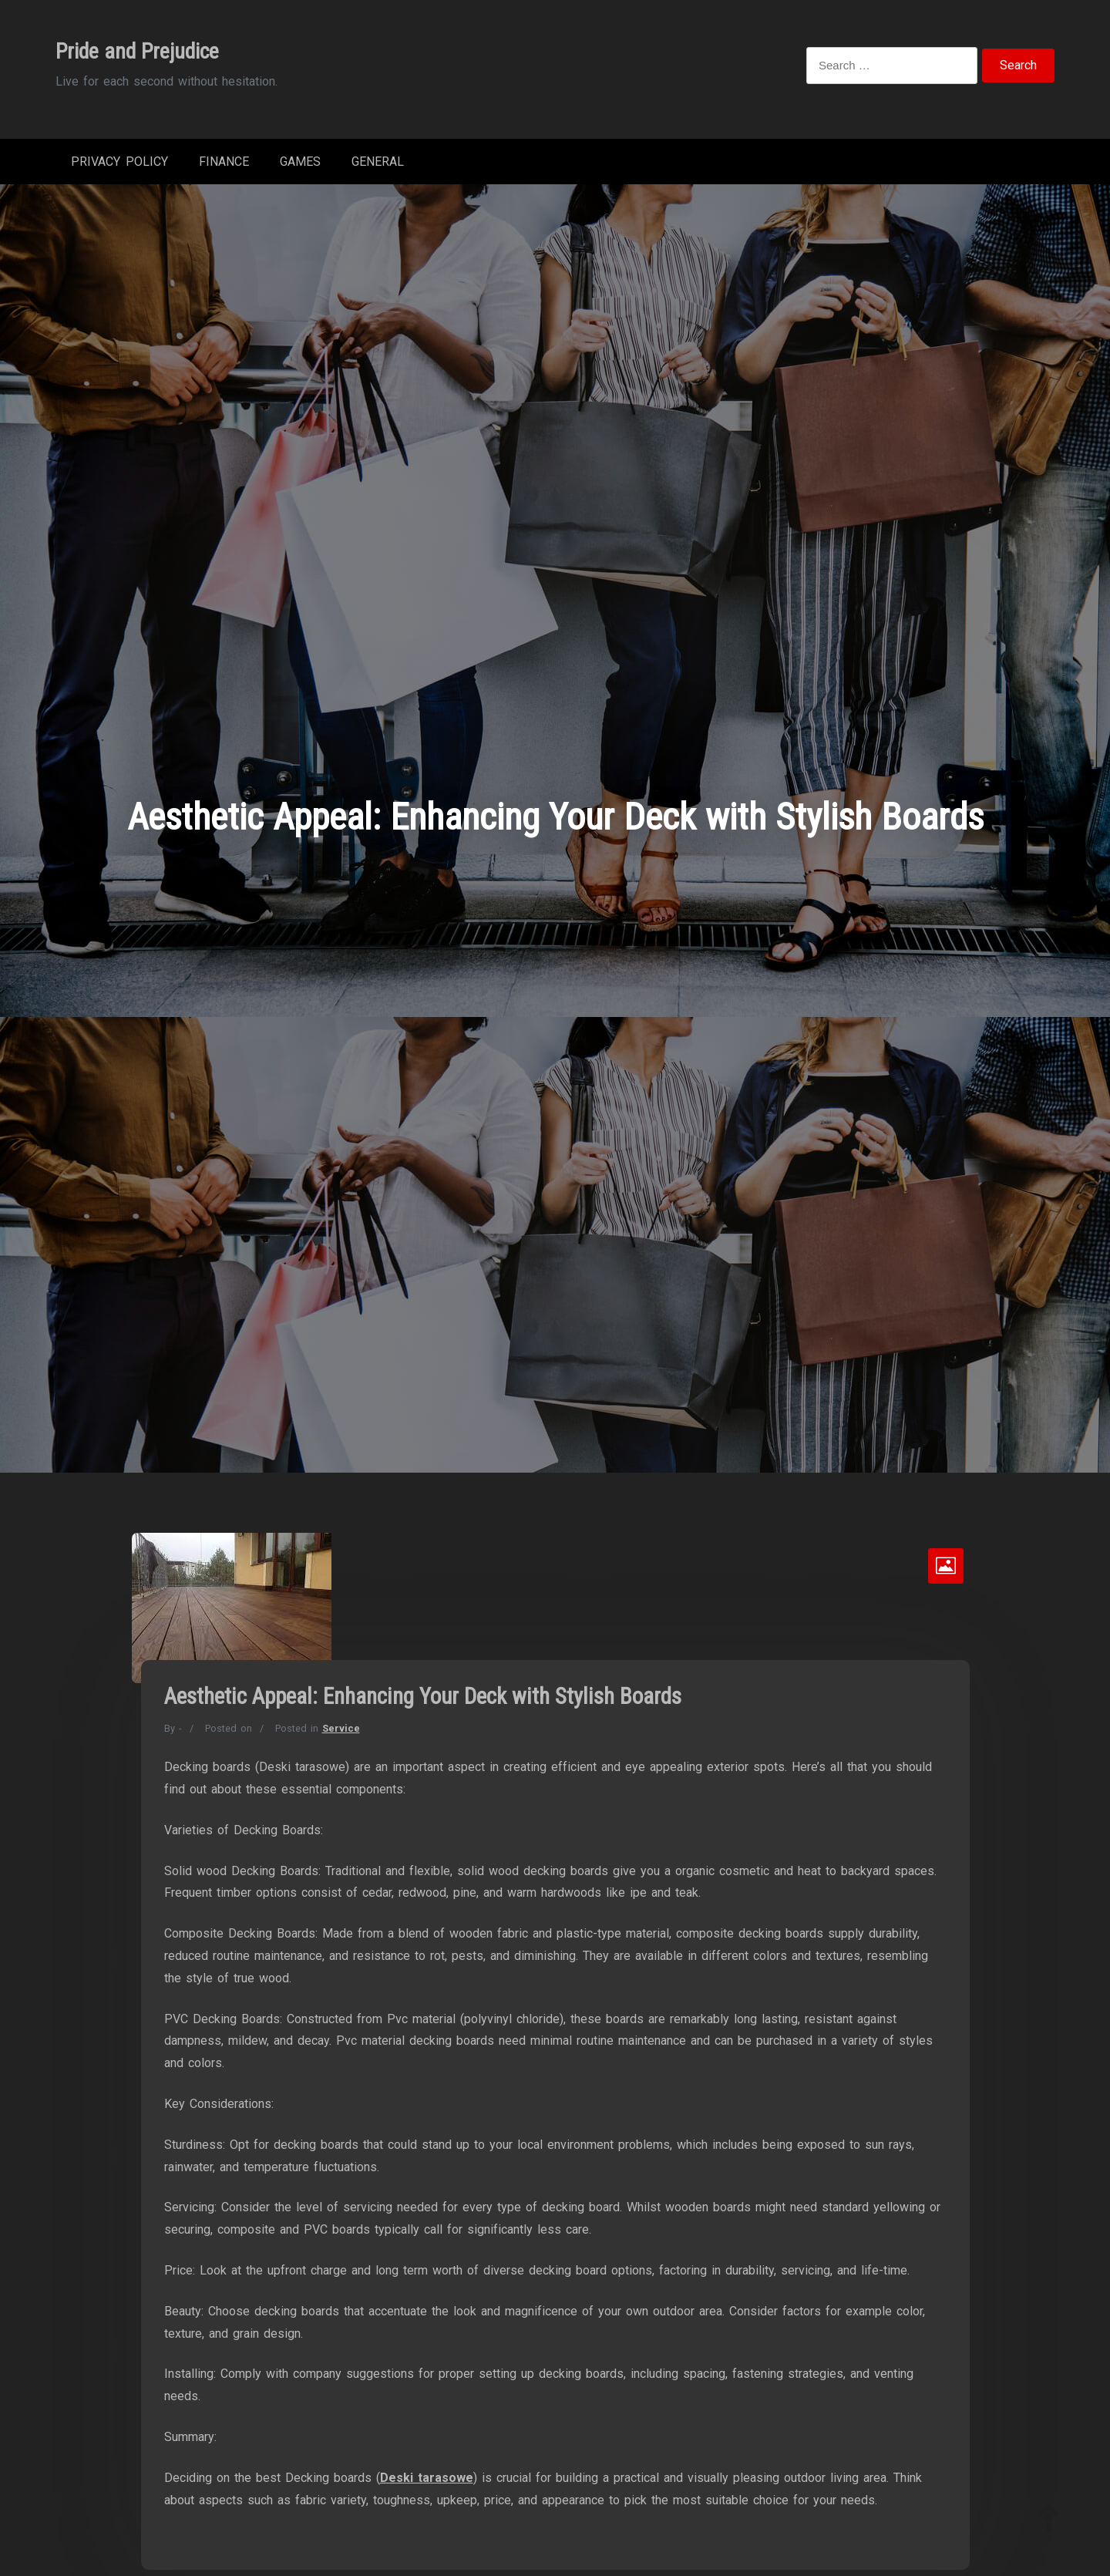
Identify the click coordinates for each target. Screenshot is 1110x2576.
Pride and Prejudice (137, 51)
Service (341, 1728)
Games (300, 161)
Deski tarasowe (426, 2477)
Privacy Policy (119, 161)
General (378, 161)
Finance (224, 161)
